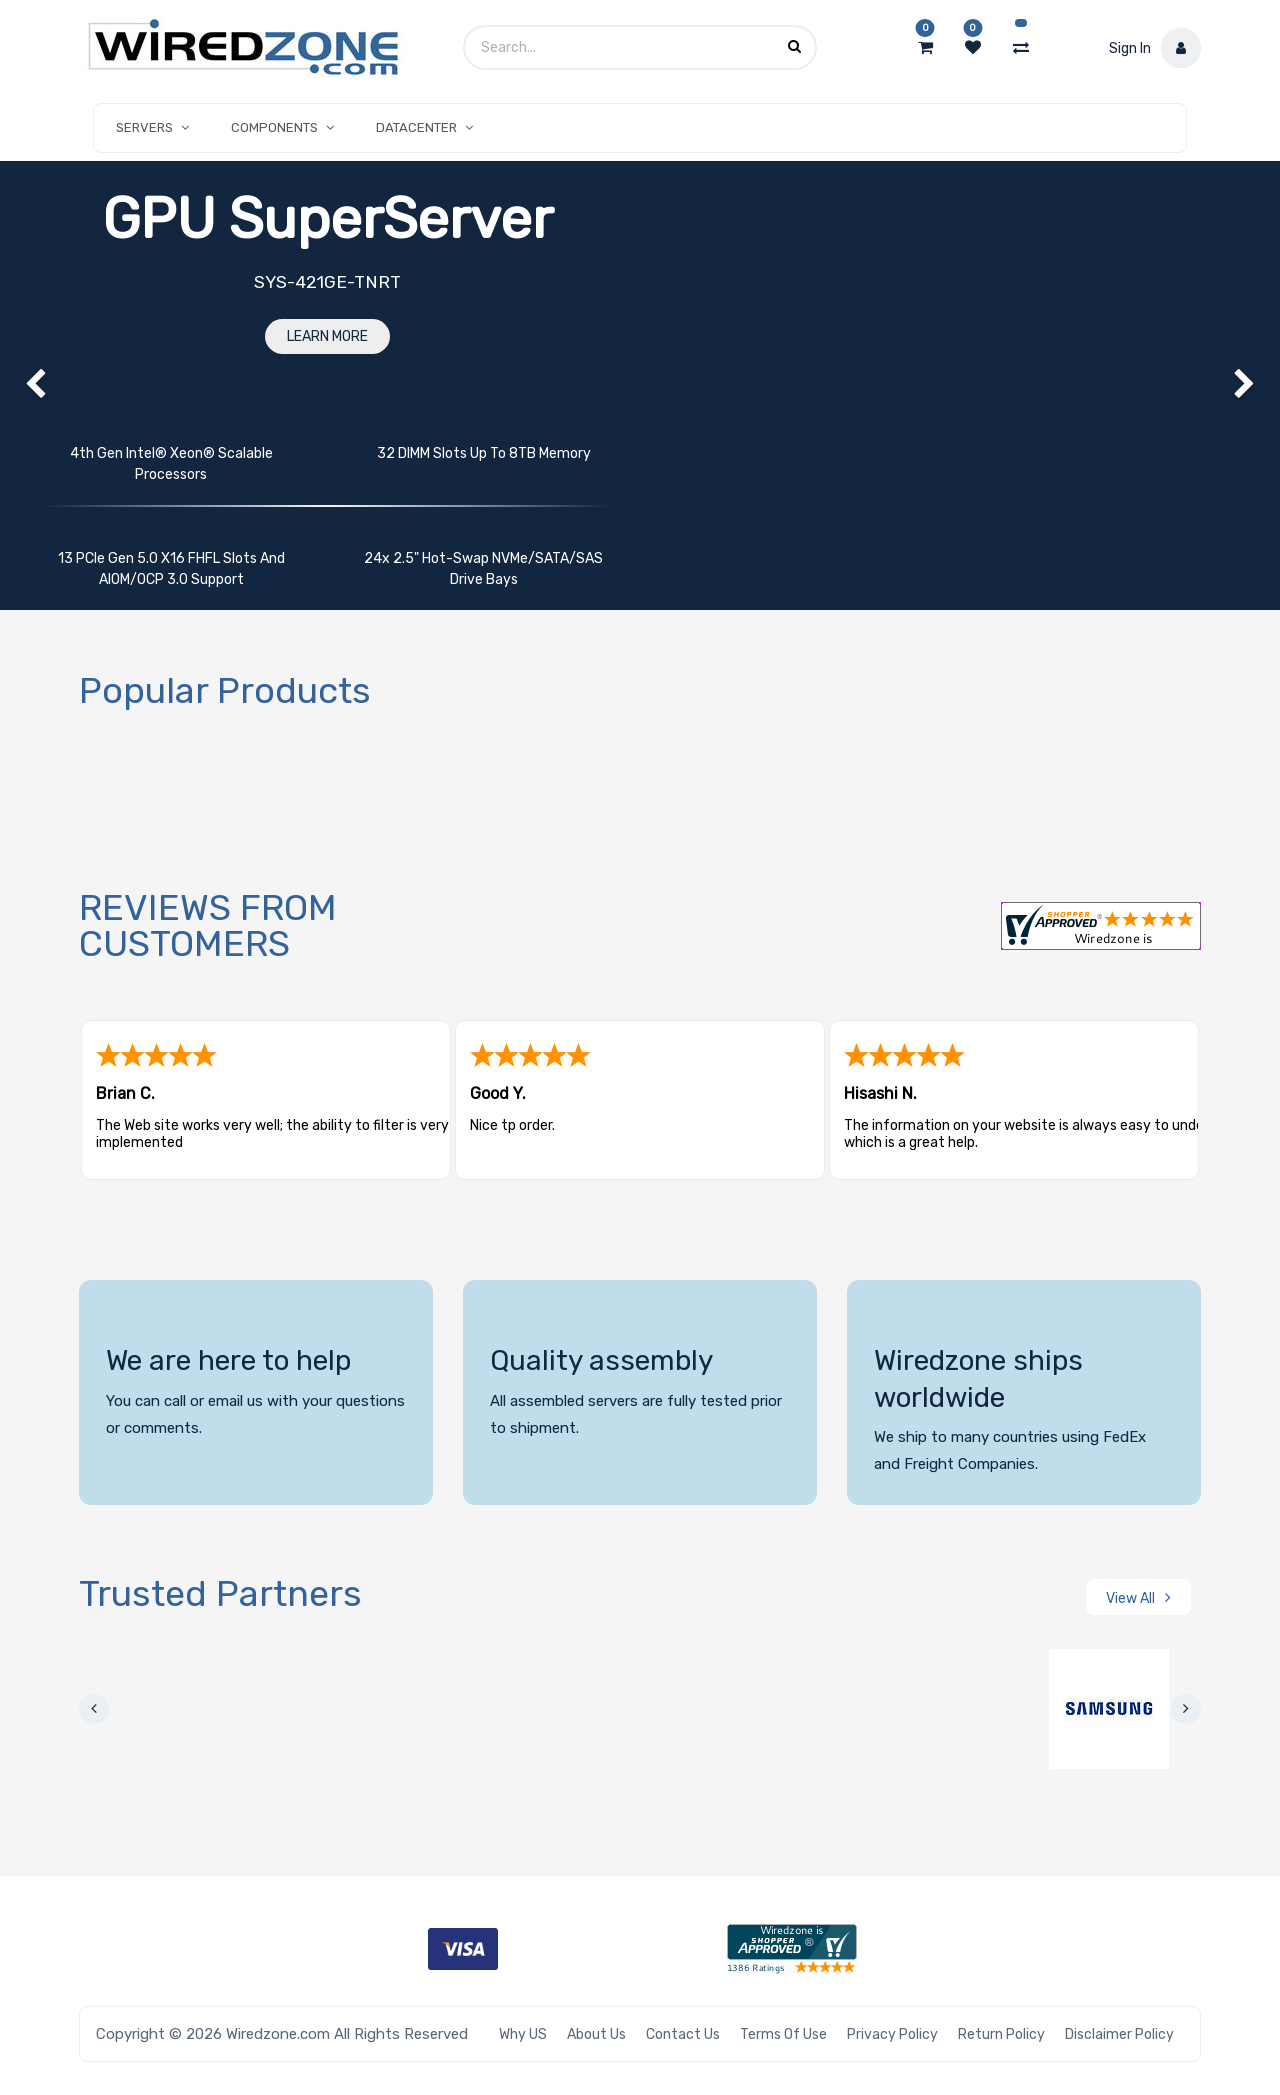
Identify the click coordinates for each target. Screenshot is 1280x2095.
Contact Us (683, 2034)
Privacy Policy (892, 2034)
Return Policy (1001, 2034)
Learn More (327, 336)
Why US (523, 2034)
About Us (596, 2034)
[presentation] (94, 1709)
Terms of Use (783, 2034)
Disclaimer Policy (1119, 2034)
